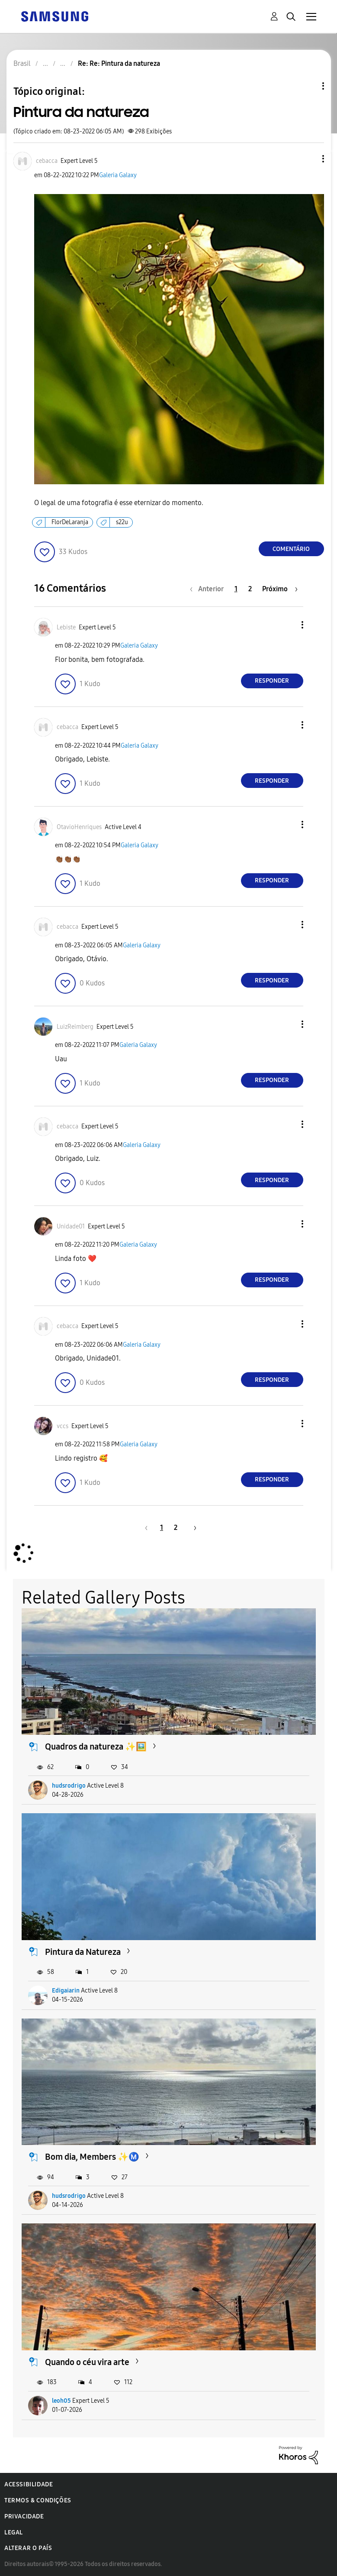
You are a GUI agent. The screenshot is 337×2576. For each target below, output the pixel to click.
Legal (13, 2532)
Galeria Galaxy (118, 175)
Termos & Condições (37, 2500)
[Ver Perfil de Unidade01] (71, 1226)
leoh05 (61, 2400)
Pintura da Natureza (83, 1952)
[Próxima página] (280, 589)
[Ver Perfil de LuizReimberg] (75, 1026)
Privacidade (24, 2516)
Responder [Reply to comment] (272, 680)
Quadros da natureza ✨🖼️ (96, 1746)
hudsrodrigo (69, 1785)
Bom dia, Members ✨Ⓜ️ (92, 2157)
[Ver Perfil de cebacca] (47, 161)
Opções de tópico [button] (308, 86)
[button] (308, 158)
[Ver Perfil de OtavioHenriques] (79, 827)
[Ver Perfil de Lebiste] (66, 627)
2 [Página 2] (250, 589)
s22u (122, 522)
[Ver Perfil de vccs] (62, 1426)
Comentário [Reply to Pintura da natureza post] (291, 549)
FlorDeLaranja (69, 522)
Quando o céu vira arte (87, 2362)
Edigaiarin (66, 1990)
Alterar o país (28, 2548)
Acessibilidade (28, 2484)
